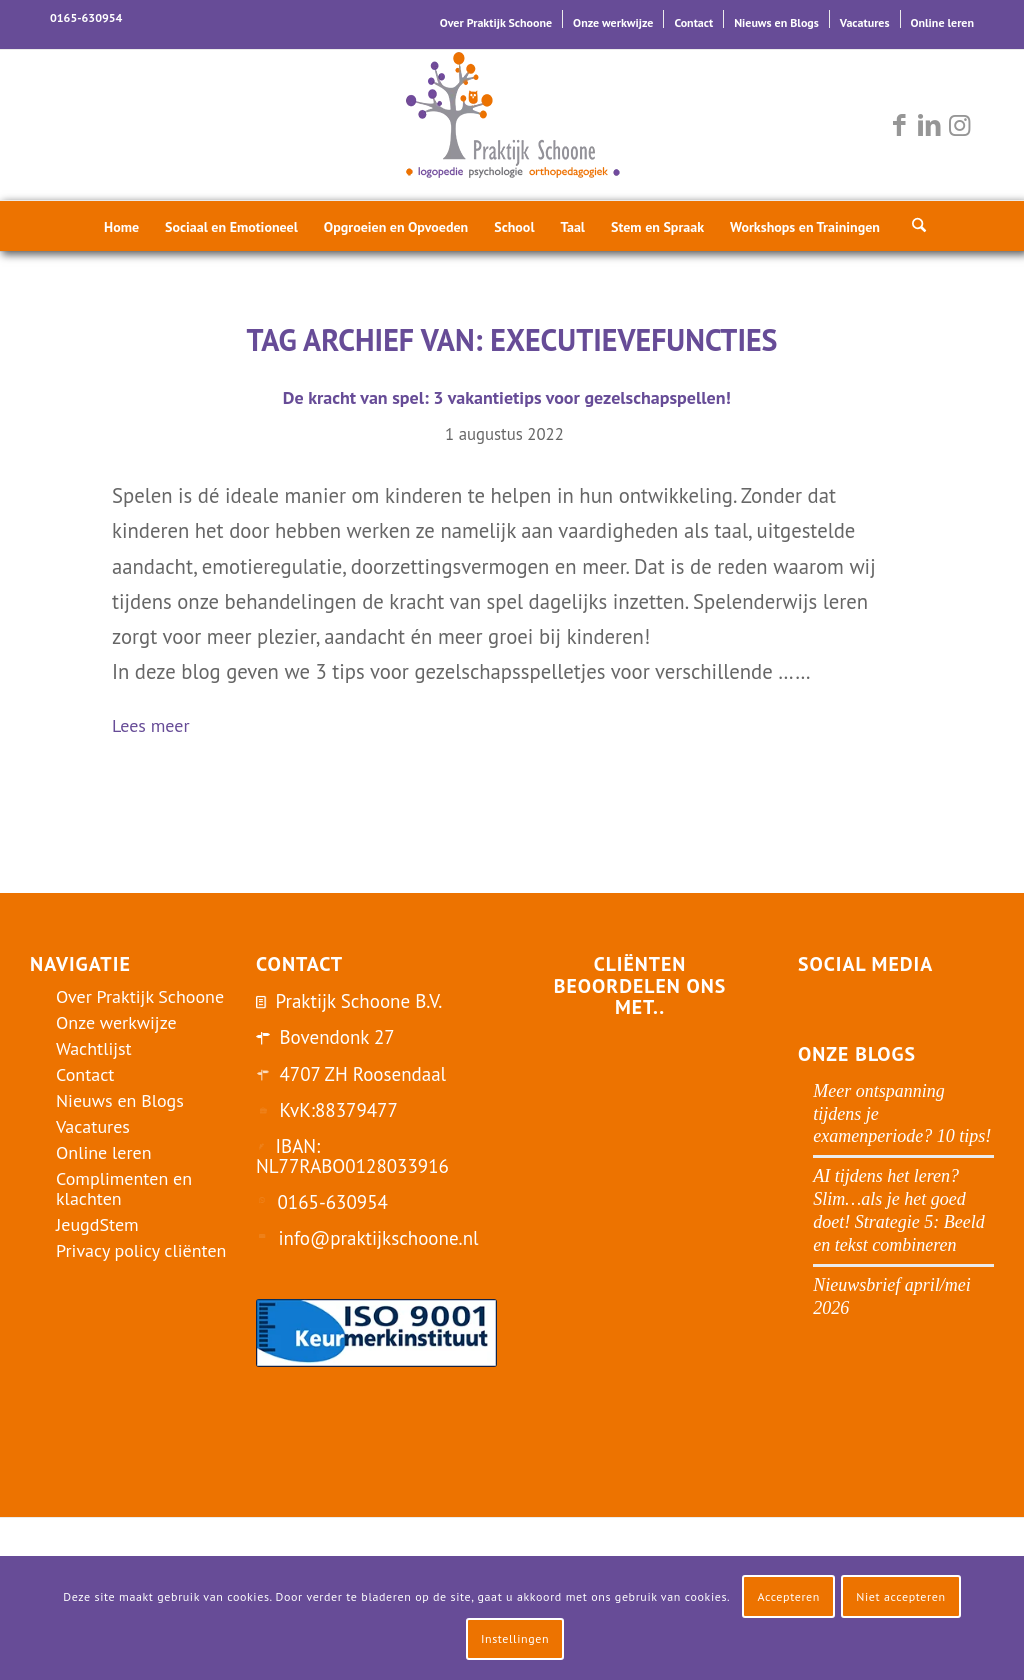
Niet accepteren (900, 1596)
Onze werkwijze (613, 22)
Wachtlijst (94, 1048)
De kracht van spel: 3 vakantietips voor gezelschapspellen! (504, 397)
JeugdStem (97, 1224)
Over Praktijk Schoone (496, 22)
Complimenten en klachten (124, 1188)
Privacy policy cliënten (141, 1250)
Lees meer (159, 727)
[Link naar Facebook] (899, 125)
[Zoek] (913, 226)
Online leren (942, 22)
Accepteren (788, 1596)
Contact (693, 22)
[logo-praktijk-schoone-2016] (512, 125)
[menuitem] (496, 19)
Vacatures (865, 22)
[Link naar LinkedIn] (929, 125)
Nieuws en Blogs (776, 22)
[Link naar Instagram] (959, 125)
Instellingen (515, 1638)
